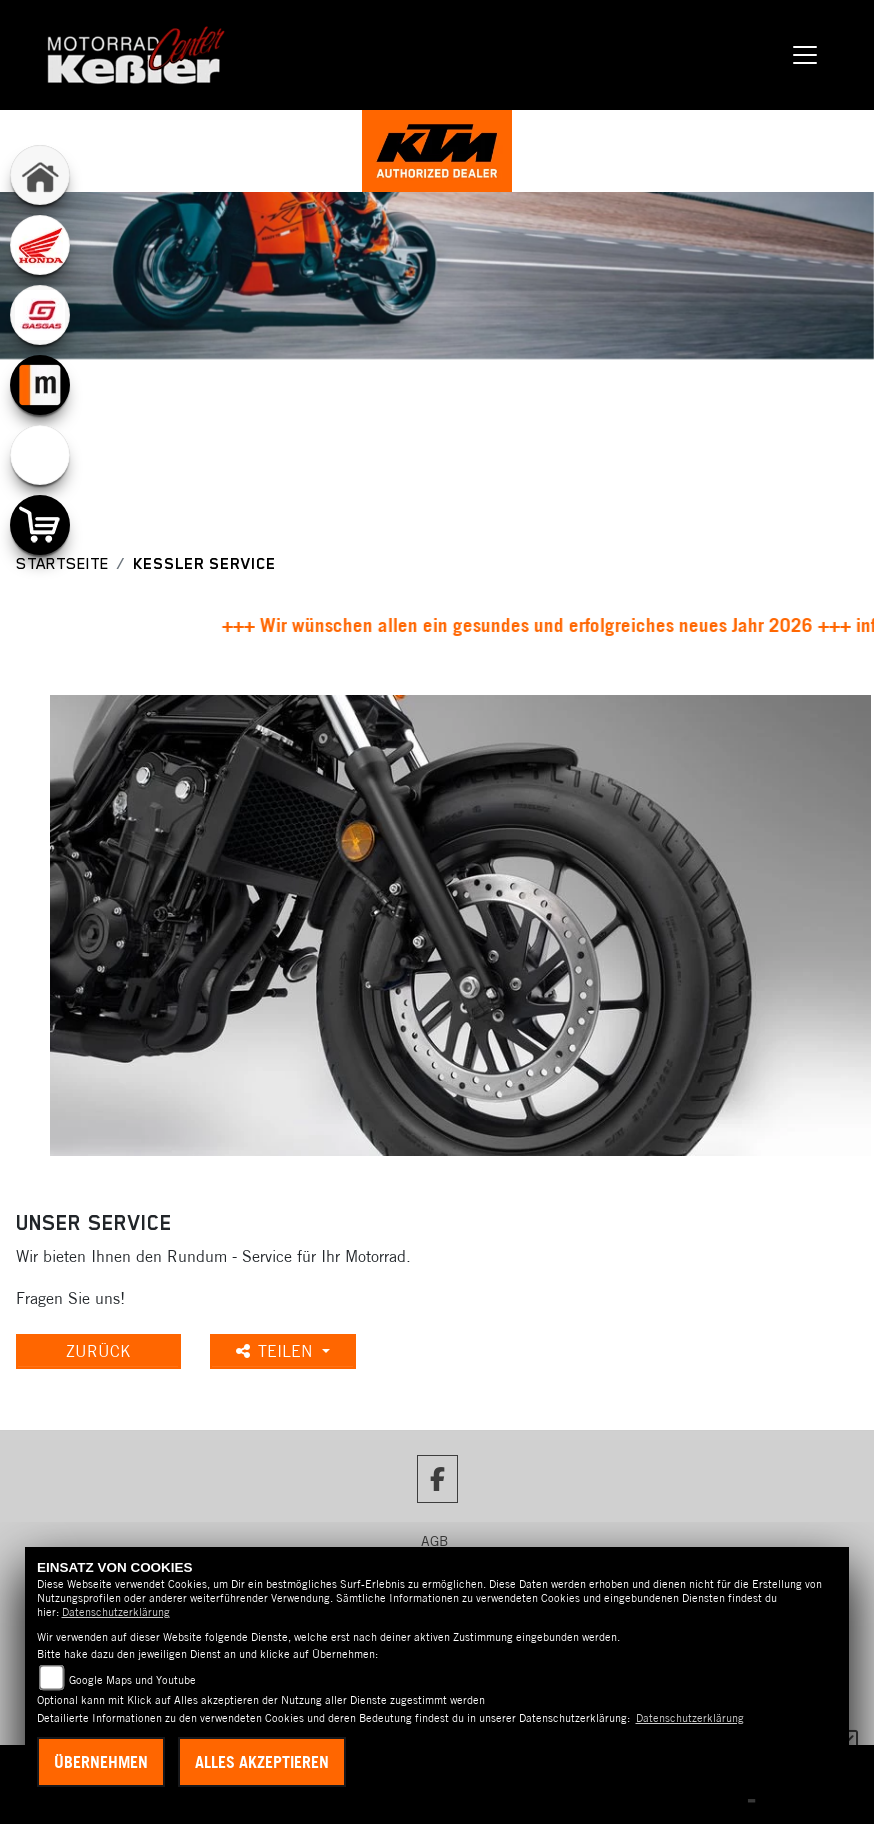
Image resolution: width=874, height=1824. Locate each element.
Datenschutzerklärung (116, 1612)
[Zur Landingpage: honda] (40, 245)
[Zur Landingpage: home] (40, 175)
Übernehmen (101, 1762)
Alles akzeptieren (262, 1762)
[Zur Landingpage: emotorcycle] (40, 455)
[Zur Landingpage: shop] (40, 525)
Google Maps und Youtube (132, 1680)
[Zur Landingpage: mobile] (40, 385)
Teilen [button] (277, 1351)
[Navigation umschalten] (806, 55)
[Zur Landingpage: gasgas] (40, 315)
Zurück (98, 1351)
